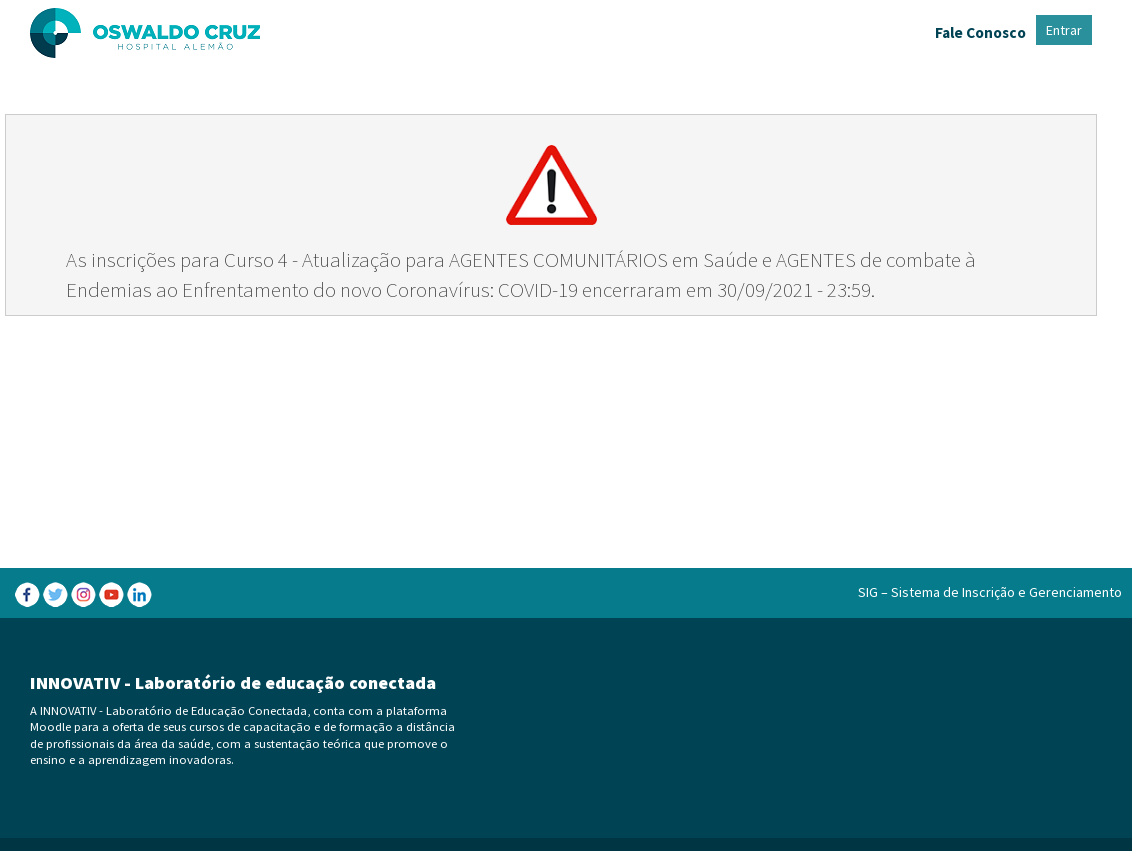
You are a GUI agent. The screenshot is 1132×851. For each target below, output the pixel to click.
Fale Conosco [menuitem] (980, 32)
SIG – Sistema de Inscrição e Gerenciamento (990, 592)
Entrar (1064, 30)
